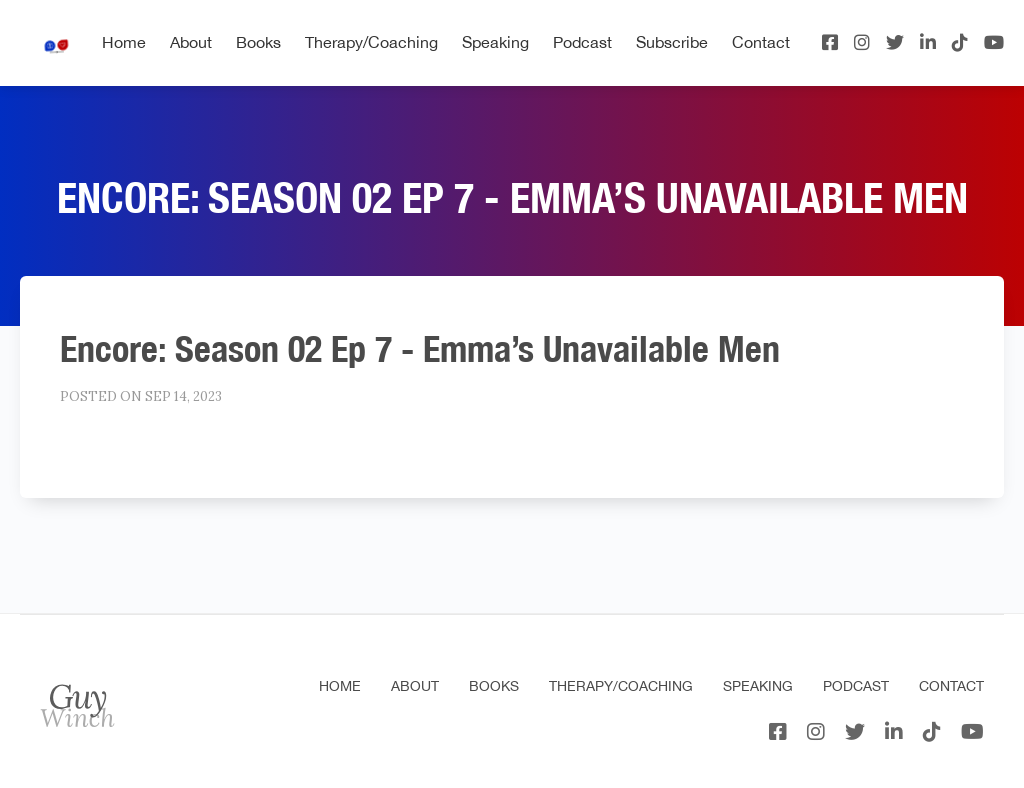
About (191, 42)
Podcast (582, 42)
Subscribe (672, 42)
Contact (761, 42)
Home (124, 42)
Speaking (495, 42)
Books (258, 42)
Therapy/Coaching (371, 42)
